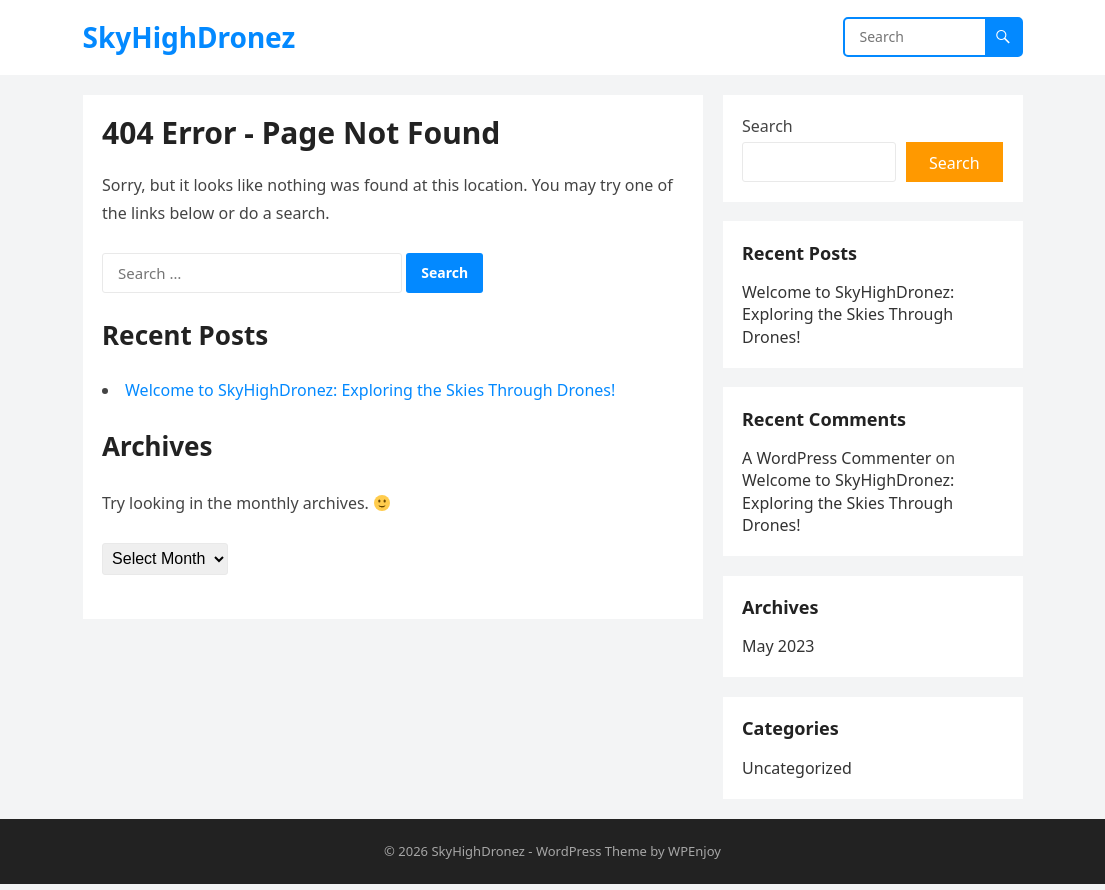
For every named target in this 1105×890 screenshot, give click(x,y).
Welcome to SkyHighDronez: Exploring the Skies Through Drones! (371, 391)
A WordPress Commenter (837, 461)
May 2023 (779, 651)
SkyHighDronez (189, 37)
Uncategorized (798, 773)
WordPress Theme (591, 857)
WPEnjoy (694, 857)
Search (768, 126)
